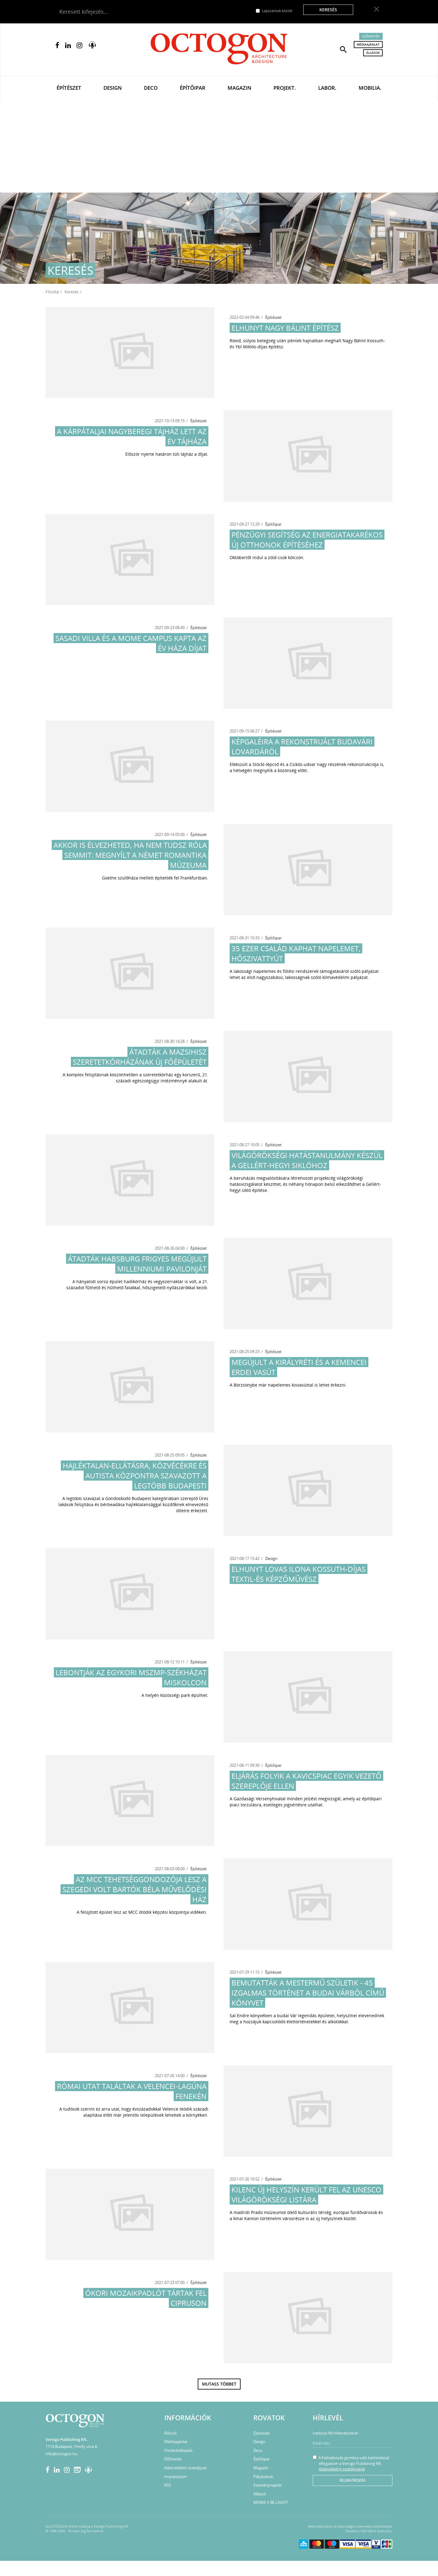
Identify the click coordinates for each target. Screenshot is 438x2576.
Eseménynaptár (267, 2485)
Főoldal (52, 291)
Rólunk (170, 2433)
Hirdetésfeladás (178, 2450)
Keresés (328, 9)
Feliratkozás (352, 2480)
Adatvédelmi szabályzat (185, 2467)
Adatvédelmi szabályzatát (342, 2469)
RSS (167, 2485)
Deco (151, 87)
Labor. (327, 87)
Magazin (239, 87)
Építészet (69, 87)
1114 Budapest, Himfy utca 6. (72, 2446)
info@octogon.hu (61, 2453)
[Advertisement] (218, 147)
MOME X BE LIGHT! (270, 2502)
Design (112, 87)
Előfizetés (371, 36)
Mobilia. (370, 87)
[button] (343, 49)
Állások (373, 52)
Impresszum (175, 2476)
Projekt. (284, 87)
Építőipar (192, 87)
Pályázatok (263, 2476)
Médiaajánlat (368, 44)
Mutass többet (219, 2384)
